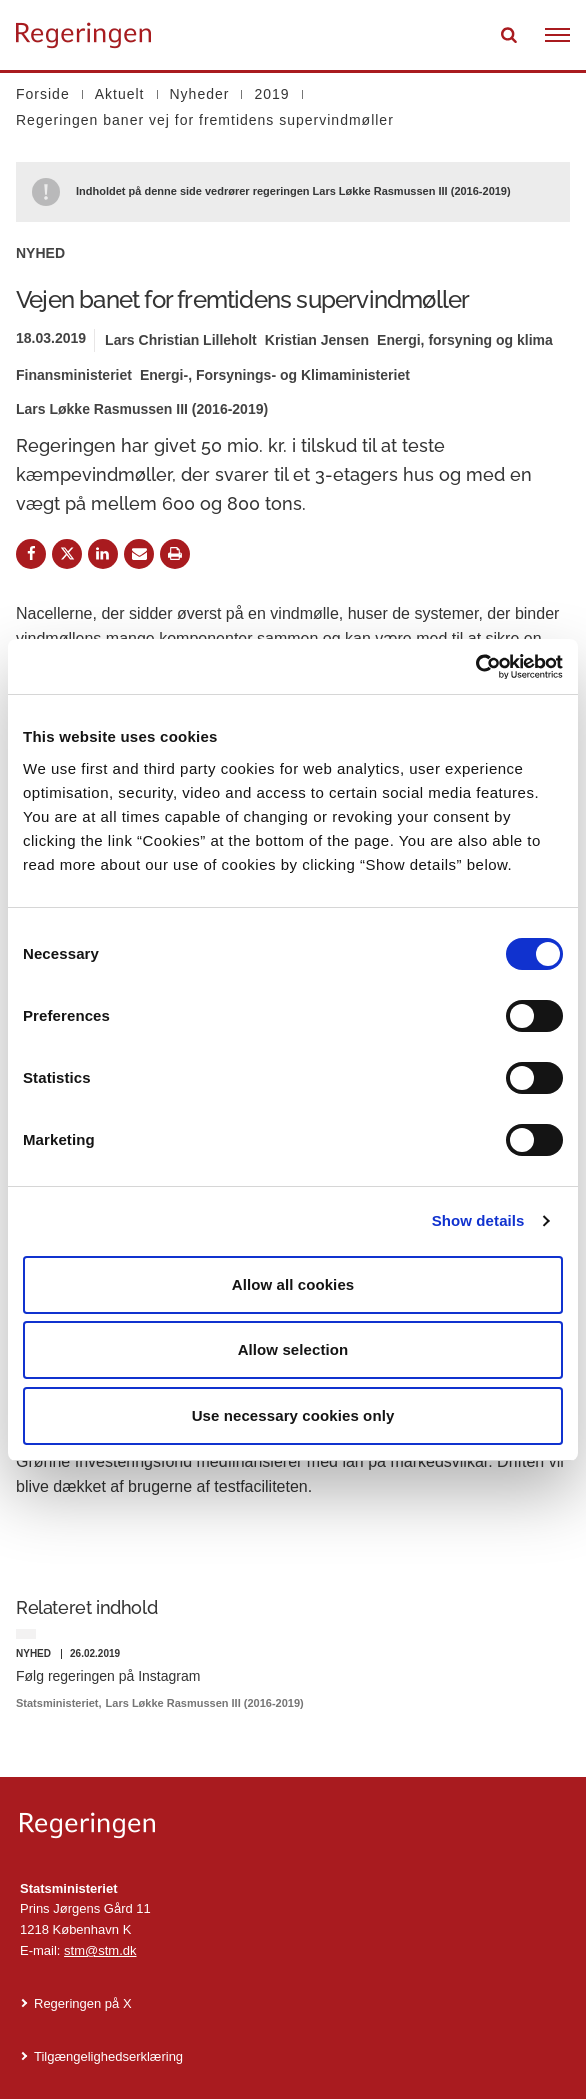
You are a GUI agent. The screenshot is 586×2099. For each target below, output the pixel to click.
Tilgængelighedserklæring (108, 2056)
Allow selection (293, 1349)
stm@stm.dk (100, 1950)
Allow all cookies (293, 1284)
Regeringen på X (83, 2003)
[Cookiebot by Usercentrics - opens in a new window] (475, 667)
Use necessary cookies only (293, 1415)
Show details (478, 1220)
